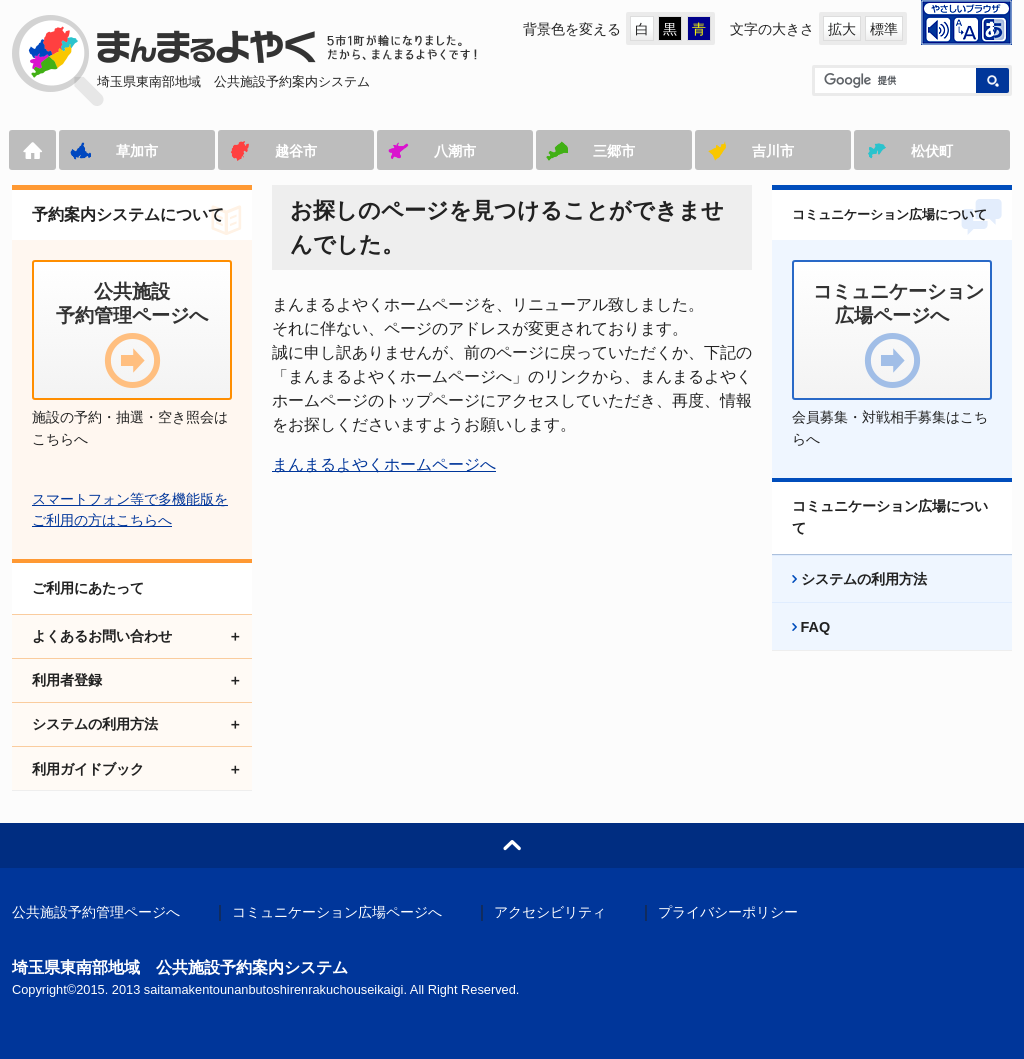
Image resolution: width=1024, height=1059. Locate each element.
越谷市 (296, 151)
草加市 (137, 151)
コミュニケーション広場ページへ (337, 912)
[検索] (893, 80)
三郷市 (614, 151)
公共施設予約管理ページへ (96, 912)
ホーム (32, 150)
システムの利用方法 (864, 579)
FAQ (816, 627)
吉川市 (773, 151)
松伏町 (932, 151)
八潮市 (455, 151)
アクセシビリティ (550, 912)
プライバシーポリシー (728, 912)
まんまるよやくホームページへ (384, 464)
